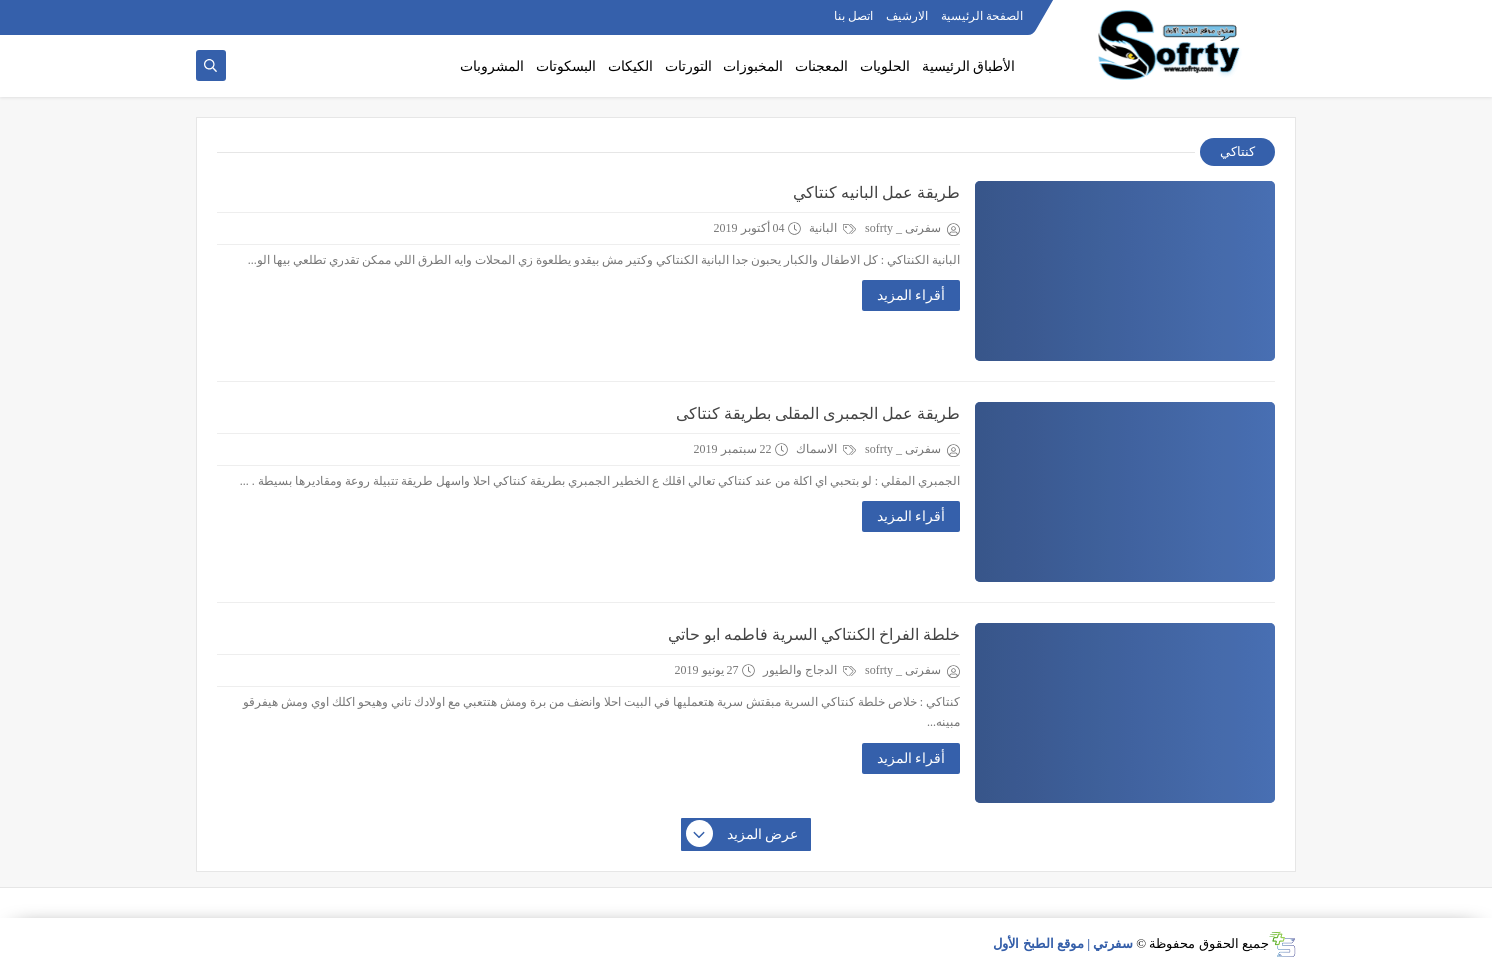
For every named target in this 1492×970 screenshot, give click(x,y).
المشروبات (492, 66)
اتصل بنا (853, 16)
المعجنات (821, 66)
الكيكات (630, 66)
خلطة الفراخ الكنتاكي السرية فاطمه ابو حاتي (814, 634)
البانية (832, 228)
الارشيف (907, 16)
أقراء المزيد (911, 295)
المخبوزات (753, 66)
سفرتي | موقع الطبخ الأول (1063, 943)
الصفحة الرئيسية (982, 16)
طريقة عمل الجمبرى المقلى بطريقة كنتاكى (818, 413)
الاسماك (826, 449)
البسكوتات (566, 66)
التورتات (688, 66)
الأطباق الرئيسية (969, 66)
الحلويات (885, 66)
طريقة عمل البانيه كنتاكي (876, 192)
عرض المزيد (743, 835)
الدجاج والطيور (809, 670)
